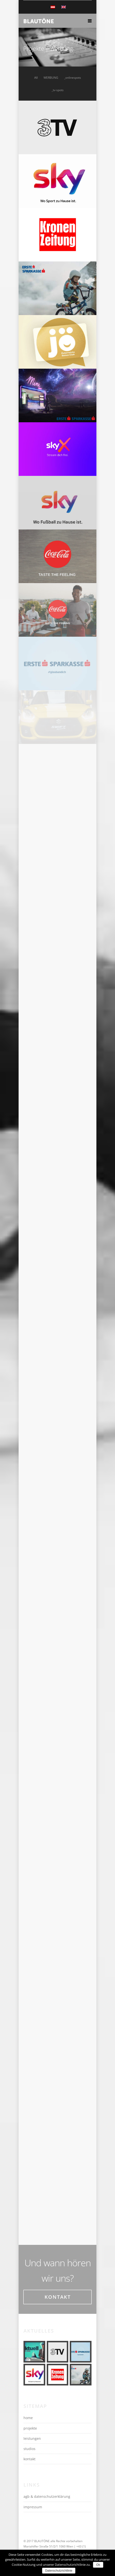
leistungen (32, 2438)
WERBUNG (51, 77)
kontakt (29, 2459)
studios (29, 2448)
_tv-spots (58, 90)
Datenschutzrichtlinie (58, 2570)
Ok (98, 2564)
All (36, 77)
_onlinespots (72, 77)
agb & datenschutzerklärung (46, 2496)
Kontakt (58, 2297)
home (28, 2417)
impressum (32, 2507)
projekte (30, 2428)
